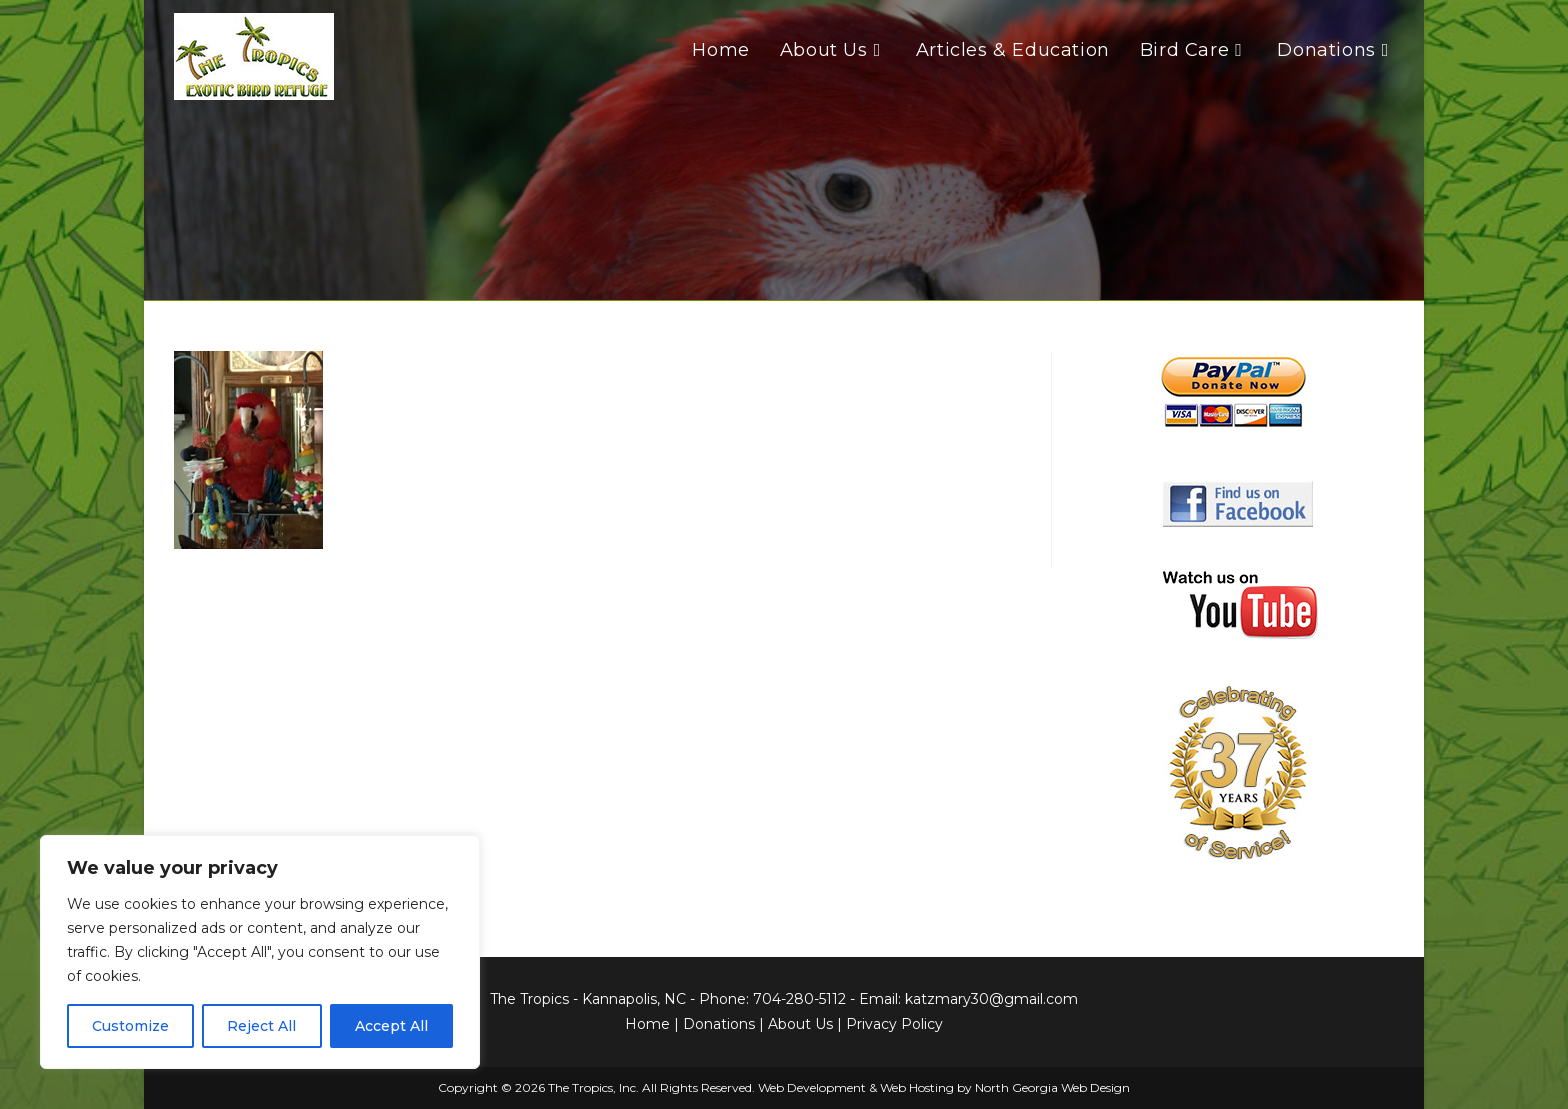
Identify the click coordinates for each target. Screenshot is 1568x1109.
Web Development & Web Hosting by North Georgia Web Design (944, 1087)
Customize (130, 1026)
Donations (719, 1024)
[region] (260, 952)
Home (647, 1024)
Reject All (261, 1026)
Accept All (391, 1026)
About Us (800, 1024)
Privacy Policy (894, 1024)
